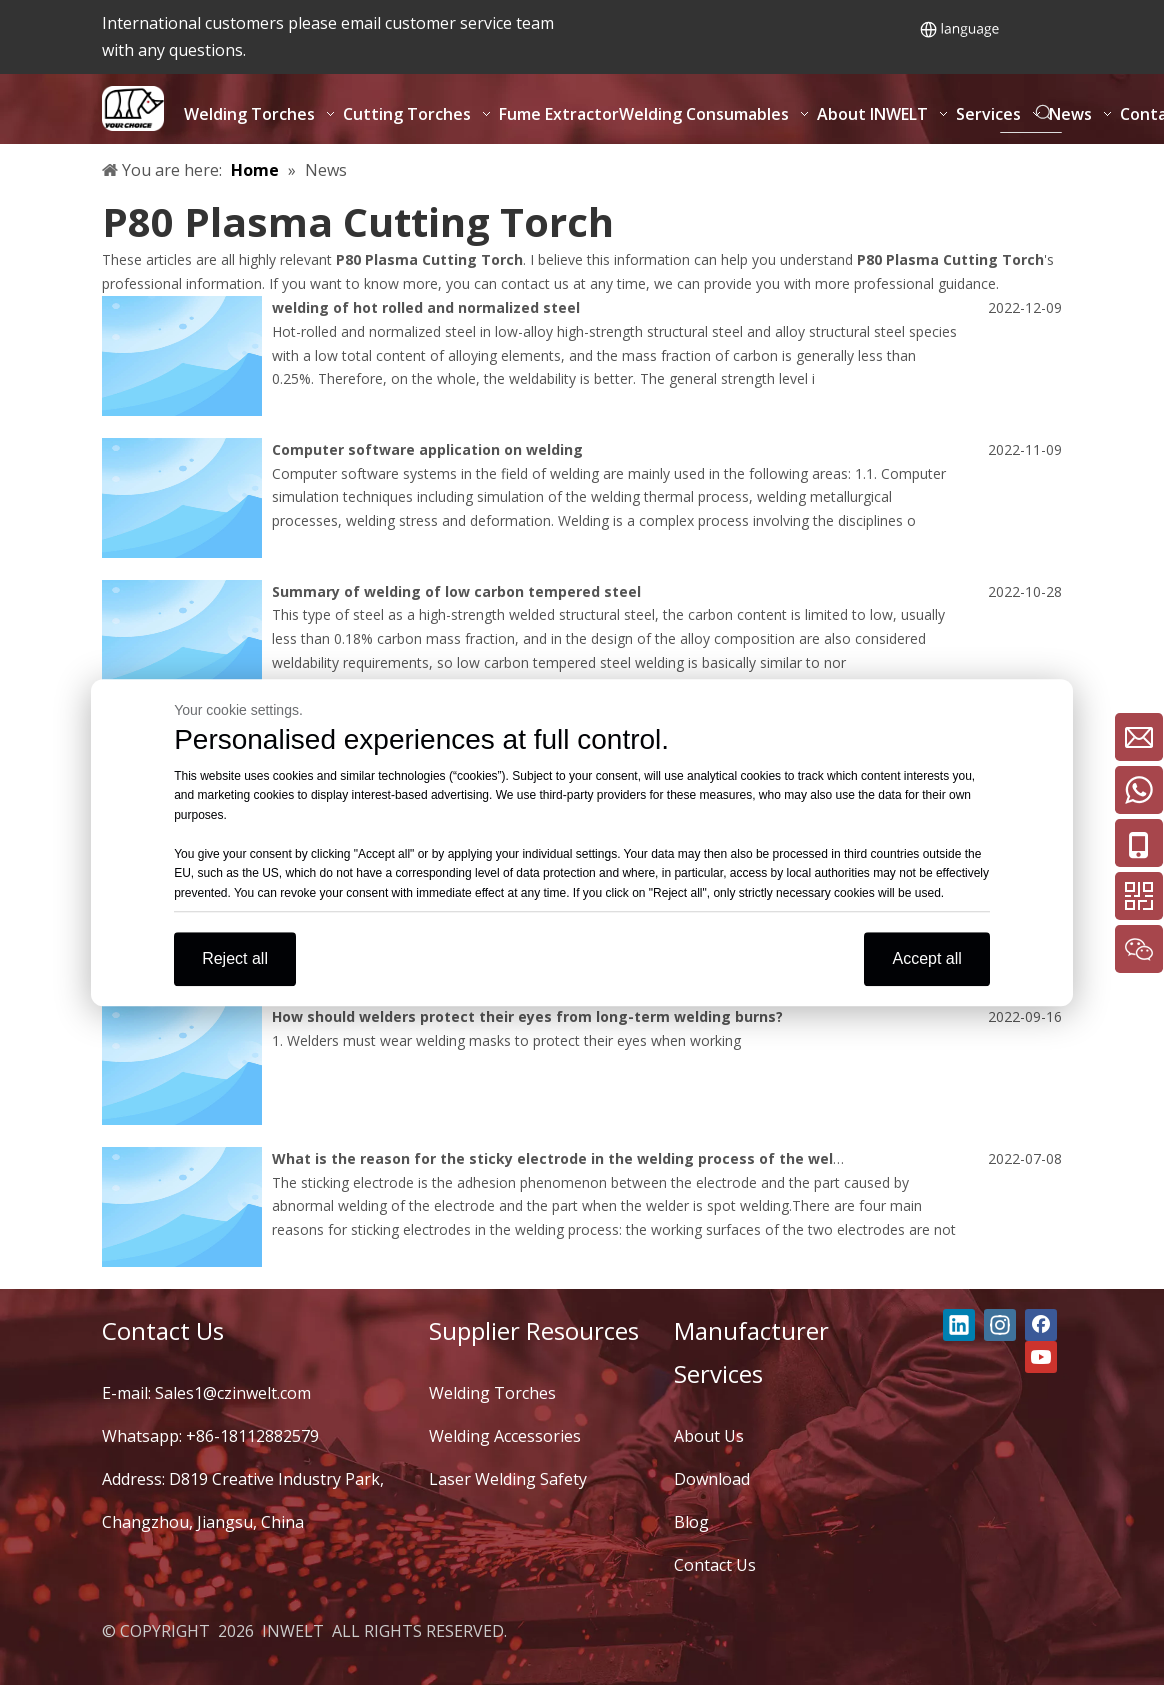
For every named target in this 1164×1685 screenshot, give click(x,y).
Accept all (926, 958)
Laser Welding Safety (508, 1479)
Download (712, 1479)
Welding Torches (492, 1393)
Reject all (235, 958)
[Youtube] (1041, 1357)
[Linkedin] (959, 1325)
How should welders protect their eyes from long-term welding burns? (527, 1016)
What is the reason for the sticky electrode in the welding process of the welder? (568, 1158)
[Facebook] (1041, 1325)
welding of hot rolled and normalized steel (426, 307)
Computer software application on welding (427, 449)
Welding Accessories (505, 1436)
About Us (709, 1436)
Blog (691, 1522)
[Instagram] (1000, 1325)
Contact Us (715, 1565)
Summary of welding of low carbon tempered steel (456, 591)
